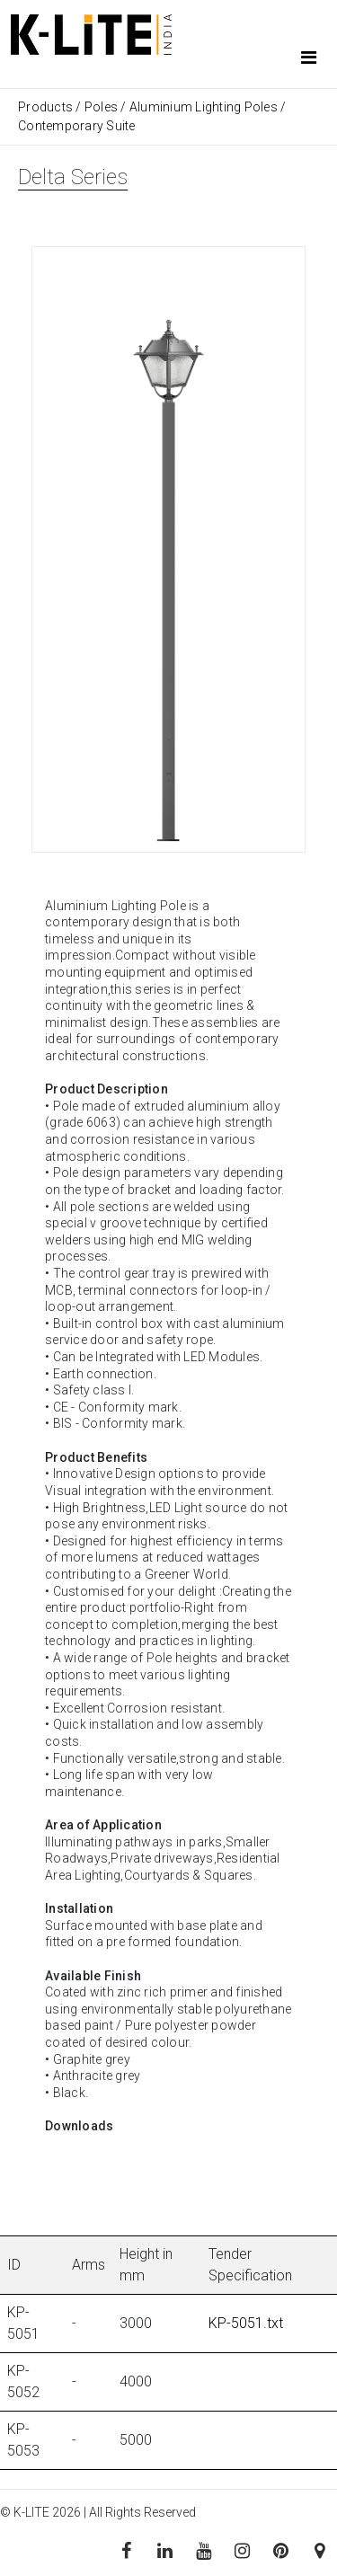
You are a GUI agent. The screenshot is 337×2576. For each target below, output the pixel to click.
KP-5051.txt (245, 2323)
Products (46, 107)
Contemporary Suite (77, 126)
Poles (101, 107)
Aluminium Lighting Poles (203, 107)
